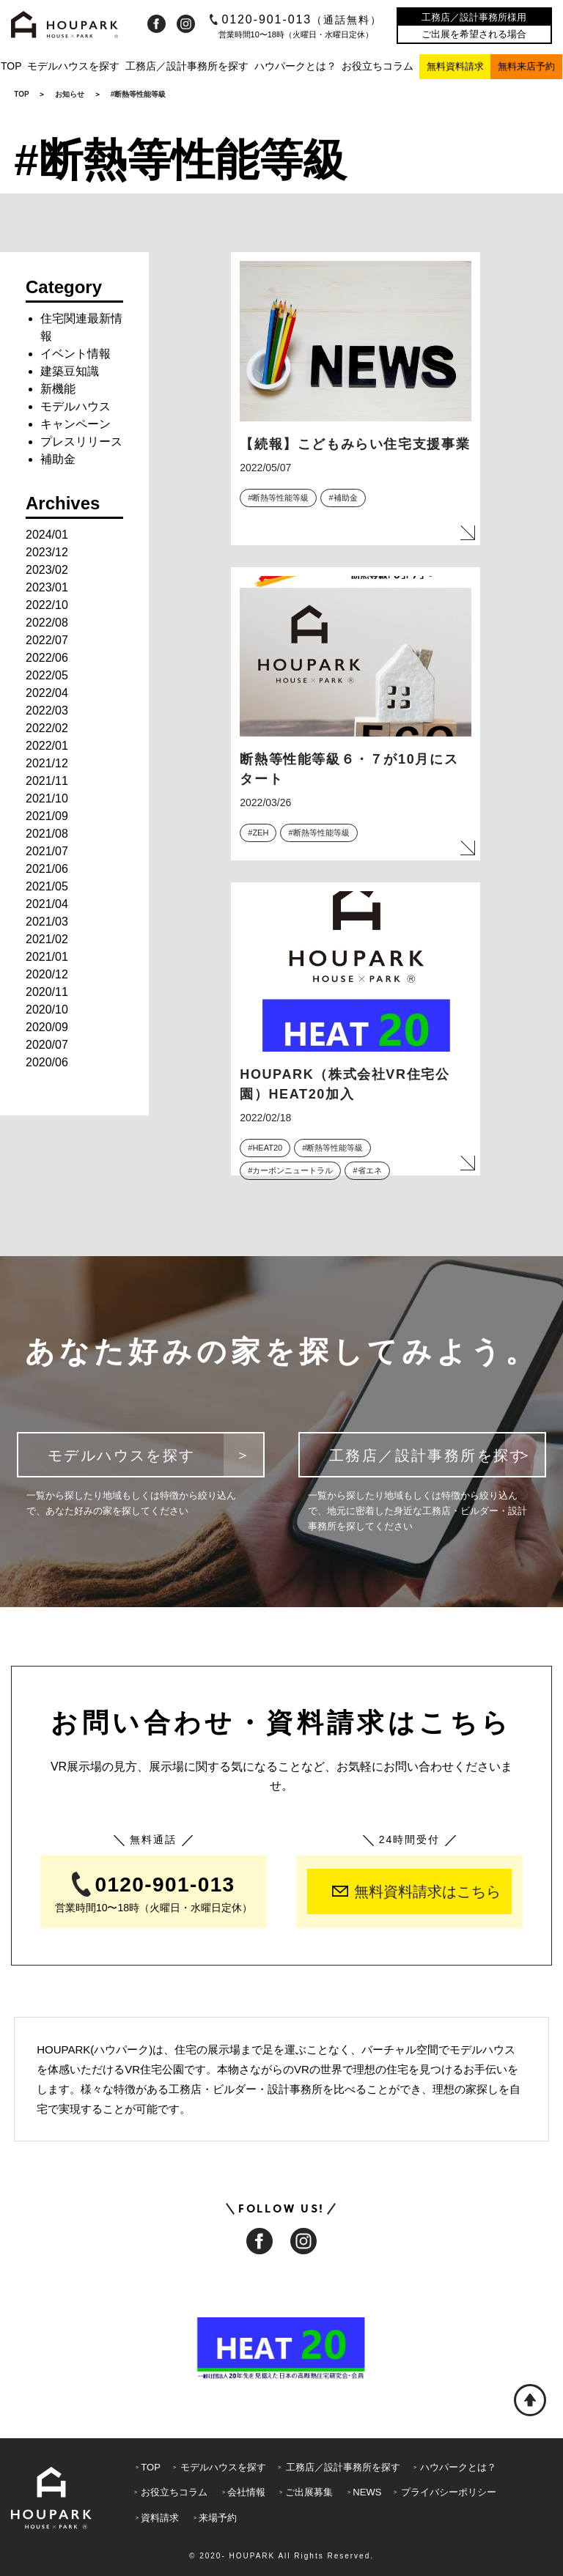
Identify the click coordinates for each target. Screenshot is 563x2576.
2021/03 (47, 921)
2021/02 (47, 939)
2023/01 (47, 587)
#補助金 (342, 497)
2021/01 (47, 957)
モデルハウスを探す (73, 66)
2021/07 (47, 851)
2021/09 (47, 816)
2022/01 (47, 745)
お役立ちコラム (377, 66)
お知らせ (69, 94)
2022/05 (47, 675)
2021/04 (47, 904)
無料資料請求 (455, 66)
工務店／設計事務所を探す (187, 66)
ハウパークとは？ (295, 66)
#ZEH (258, 832)
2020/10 (47, 1009)
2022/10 (47, 605)
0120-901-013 (296, 19)
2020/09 (47, 1027)
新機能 (58, 389)
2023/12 (47, 552)
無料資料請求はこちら (416, 1891)
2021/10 (47, 798)
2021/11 (47, 781)
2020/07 (47, 1044)
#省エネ (367, 1170)
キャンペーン (75, 424)
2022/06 (47, 658)
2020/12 (47, 974)
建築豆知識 (69, 371)
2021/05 (47, 886)
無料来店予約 (526, 66)
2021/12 (47, 763)
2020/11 (47, 992)
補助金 (58, 459)
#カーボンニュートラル (290, 1170)
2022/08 (47, 622)
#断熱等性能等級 (278, 497)
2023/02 (47, 570)
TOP (11, 66)
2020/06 (47, 1062)
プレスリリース (81, 441)
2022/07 (47, 640)
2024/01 (47, 534)
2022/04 (47, 693)
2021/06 (47, 869)
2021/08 (47, 833)
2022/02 (47, 728)
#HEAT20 (265, 1147)
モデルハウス (75, 406)
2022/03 (47, 710)
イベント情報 (75, 353)
